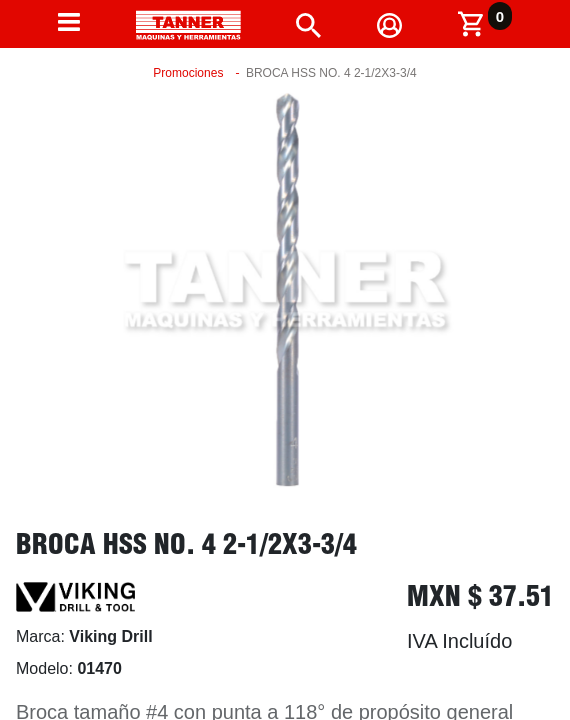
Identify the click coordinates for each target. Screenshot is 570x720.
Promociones (188, 73)
